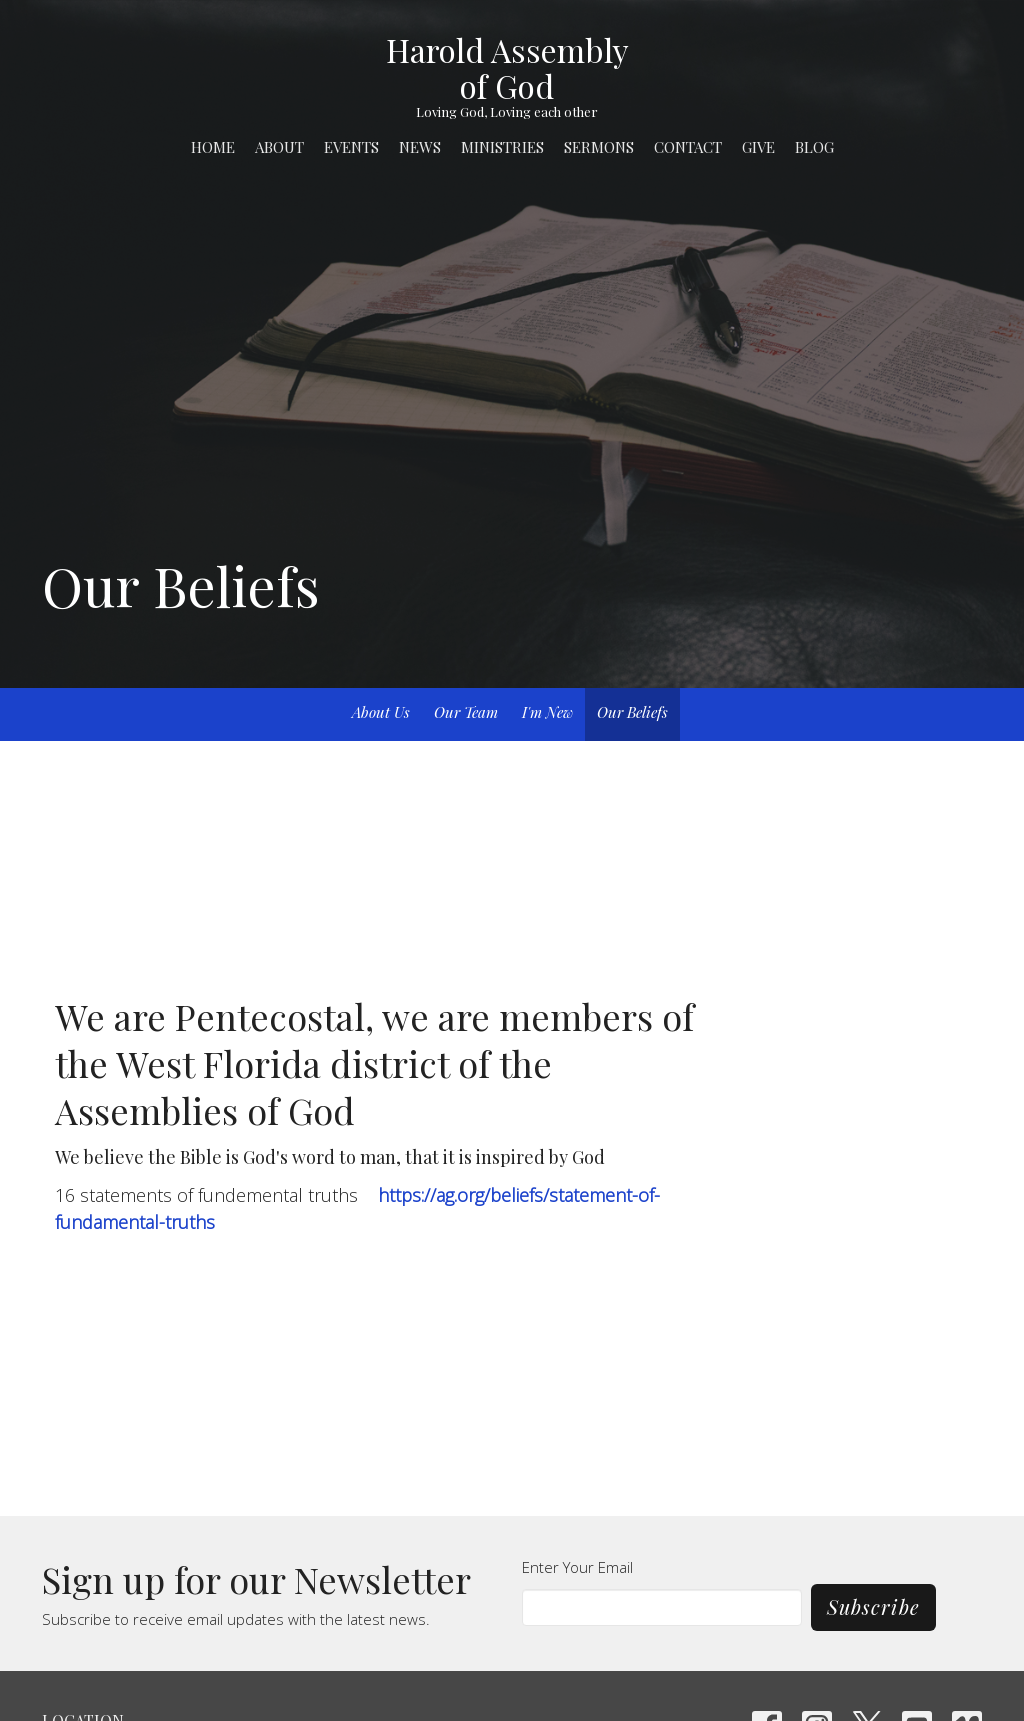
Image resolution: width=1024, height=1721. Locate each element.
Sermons (599, 147)
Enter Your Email (577, 1567)
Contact (688, 147)
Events (351, 147)
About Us (381, 712)
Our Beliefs (632, 712)
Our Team (466, 712)
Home (213, 147)
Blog (814, 147)
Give (758, 147)
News (420, 147)
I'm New (547, 712)
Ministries (502, 147)
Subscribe (873, 1606)
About (279, 147)
